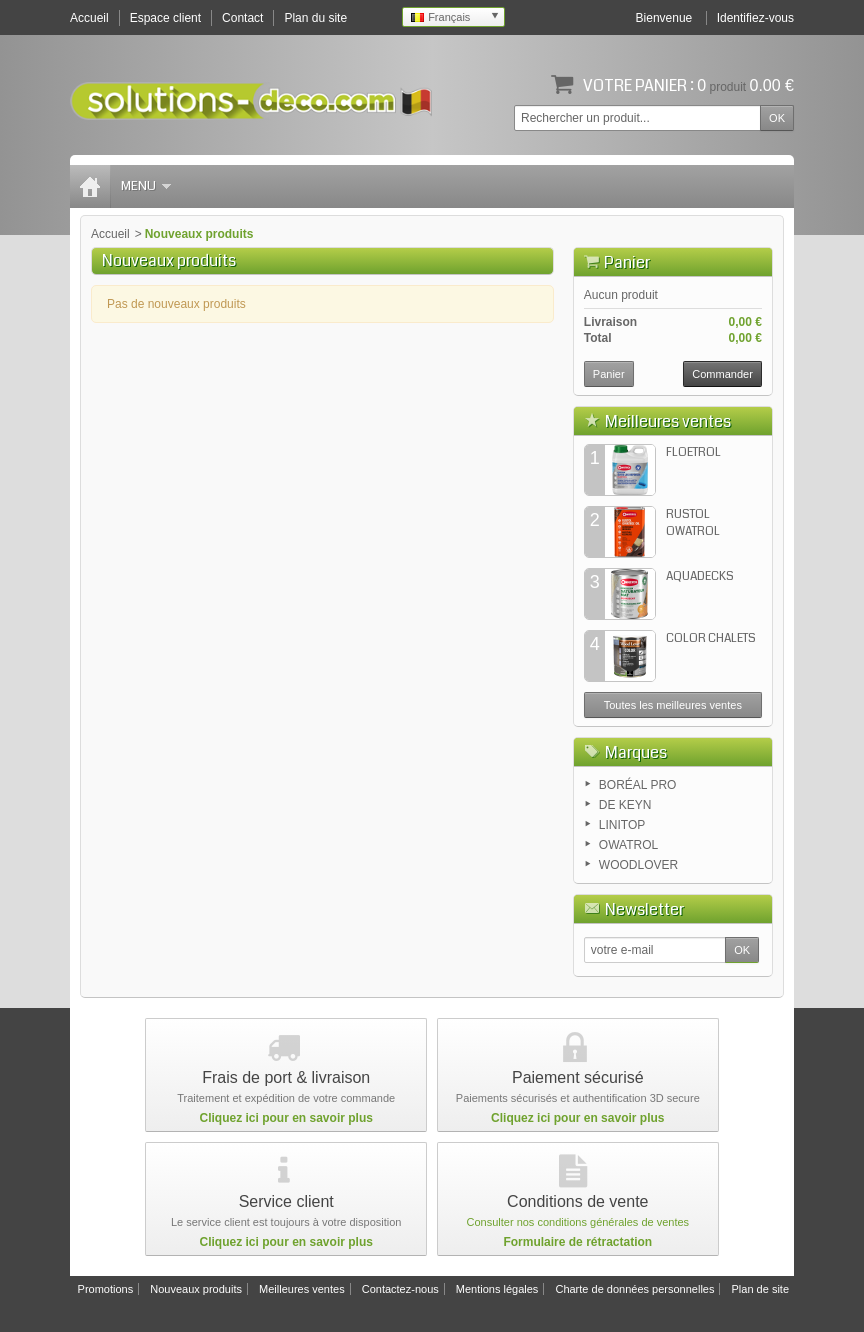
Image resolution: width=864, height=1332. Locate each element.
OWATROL (628, 845)
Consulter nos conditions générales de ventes (578, 1222)
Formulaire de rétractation (577, 1242)
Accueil (110, 234)
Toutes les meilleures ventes (673, 705)
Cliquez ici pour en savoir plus (286, 1118)
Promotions (106, 1289)
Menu (146, 186)
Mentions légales (497, 1289)
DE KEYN (625, 805)
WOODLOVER (638, 865)
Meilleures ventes (668, 421)
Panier (627, 262)
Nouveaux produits (196, 1289)
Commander (722, 374)
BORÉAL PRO (638, 785)
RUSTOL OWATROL (693, 523)
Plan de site (760, 1289)
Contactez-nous (400, 1289)
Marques (636, 752)
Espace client (165, 18)
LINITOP (622, 825)
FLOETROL (693, 452)
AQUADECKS (700, 576)
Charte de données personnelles (634, 1289)
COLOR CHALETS (711, 638)
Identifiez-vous (755, 18)
